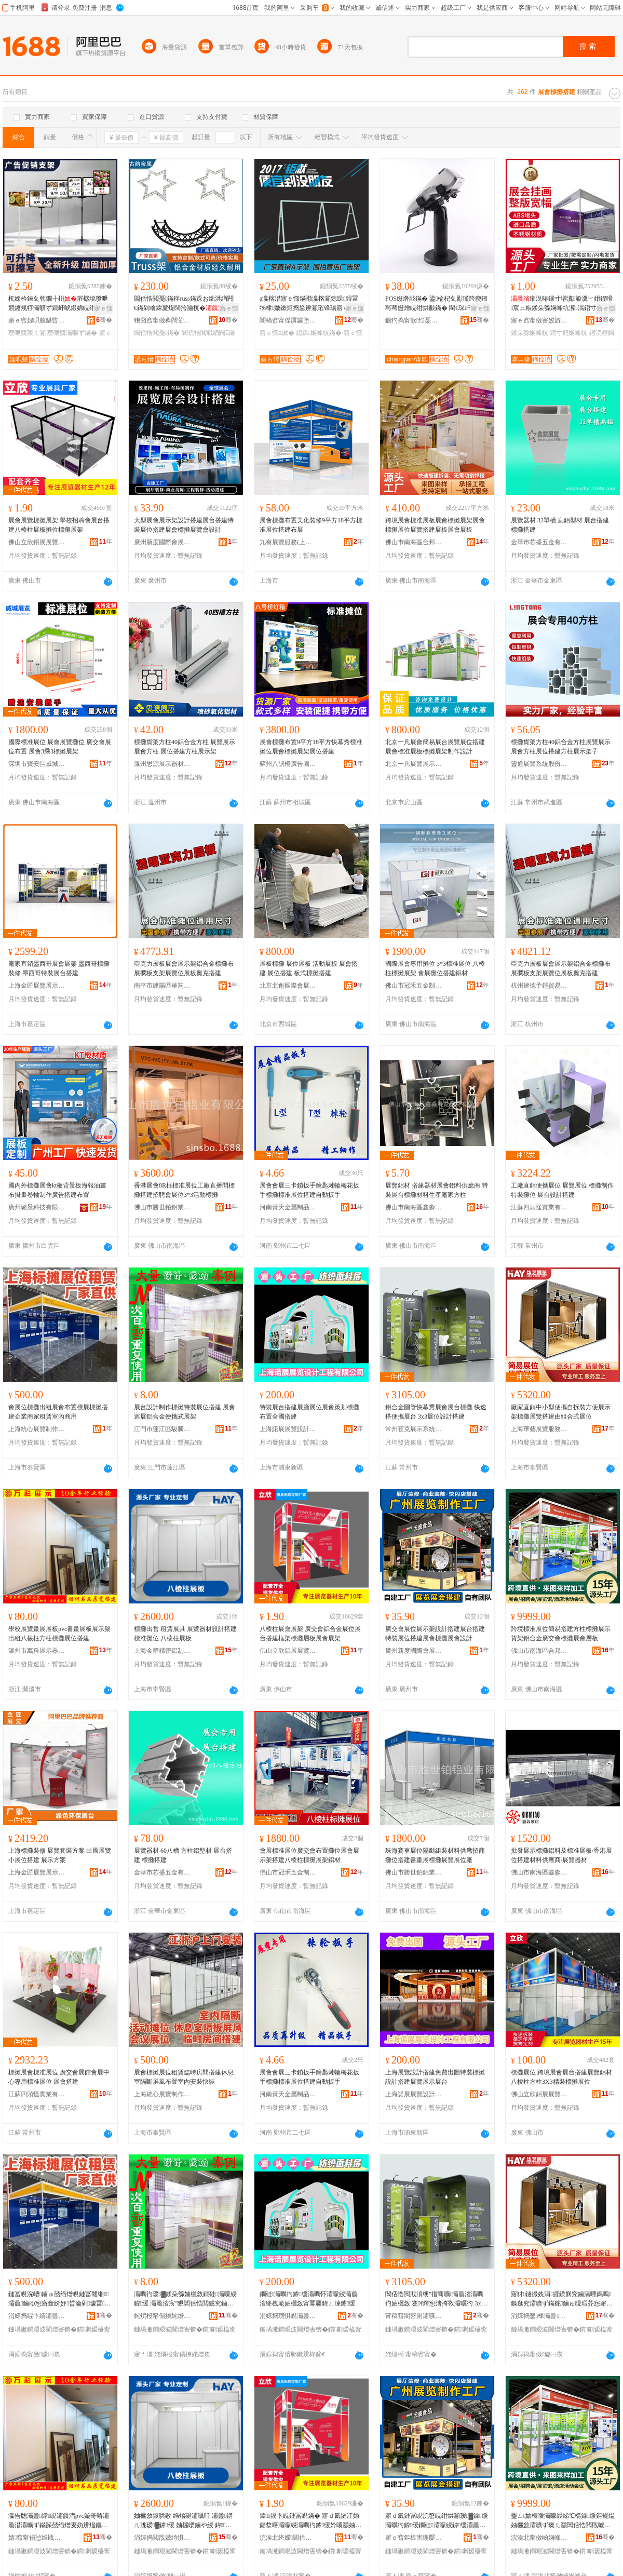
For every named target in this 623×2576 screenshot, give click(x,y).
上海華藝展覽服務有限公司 (539, 1429)
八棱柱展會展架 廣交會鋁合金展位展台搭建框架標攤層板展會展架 (310, 1633)
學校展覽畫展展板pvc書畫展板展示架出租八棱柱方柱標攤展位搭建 (59, 1633)
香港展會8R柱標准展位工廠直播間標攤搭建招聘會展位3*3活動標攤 (184, 1190)
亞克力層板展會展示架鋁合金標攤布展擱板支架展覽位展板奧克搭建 (184, 968)
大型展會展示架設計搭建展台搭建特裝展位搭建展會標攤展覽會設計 (184, 525)
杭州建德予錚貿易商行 (539, 985)
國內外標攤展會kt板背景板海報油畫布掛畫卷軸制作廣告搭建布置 (57, 1190)
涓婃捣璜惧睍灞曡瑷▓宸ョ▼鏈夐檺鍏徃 (288, 2315)
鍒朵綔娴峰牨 (529, 332)
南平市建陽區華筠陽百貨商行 (162, 985)
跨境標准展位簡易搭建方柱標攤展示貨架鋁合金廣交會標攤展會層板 (561, 1633)
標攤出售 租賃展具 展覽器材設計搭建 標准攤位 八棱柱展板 (185, 1633)
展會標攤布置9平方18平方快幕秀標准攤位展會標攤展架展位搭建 (311, 746)
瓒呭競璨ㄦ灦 (27, 332)
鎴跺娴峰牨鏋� (319, 332)
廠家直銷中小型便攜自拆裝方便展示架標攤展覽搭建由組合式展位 (561, 1412)
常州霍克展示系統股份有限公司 (413, 1429)
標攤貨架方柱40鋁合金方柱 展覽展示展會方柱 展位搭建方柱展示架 (184, 746)
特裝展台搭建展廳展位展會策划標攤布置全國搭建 (309, 1412)
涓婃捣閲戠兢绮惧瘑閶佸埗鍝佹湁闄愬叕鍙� (162, 2537)
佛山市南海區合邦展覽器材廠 (413, 542)
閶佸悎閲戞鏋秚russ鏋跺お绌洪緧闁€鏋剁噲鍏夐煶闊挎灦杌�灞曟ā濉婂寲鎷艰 (185, 304)
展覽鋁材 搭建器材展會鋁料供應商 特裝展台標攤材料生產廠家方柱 (436, 1190)
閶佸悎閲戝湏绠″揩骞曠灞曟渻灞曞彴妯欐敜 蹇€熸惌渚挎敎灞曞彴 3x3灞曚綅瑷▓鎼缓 (434, 2299)
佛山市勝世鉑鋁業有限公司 (162, 1207)
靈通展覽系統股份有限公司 (539, 763)
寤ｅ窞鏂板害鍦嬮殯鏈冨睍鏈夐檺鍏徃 (413, 2537)
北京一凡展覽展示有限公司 (413, 763)
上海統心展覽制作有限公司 (36, 1429)
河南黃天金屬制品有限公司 (288, 1207)
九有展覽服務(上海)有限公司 (288, 542)
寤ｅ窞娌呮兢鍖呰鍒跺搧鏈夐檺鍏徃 (36, 320)
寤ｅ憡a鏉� (277, 332)
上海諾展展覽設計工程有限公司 (288, 1429)
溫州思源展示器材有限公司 (162, 763)
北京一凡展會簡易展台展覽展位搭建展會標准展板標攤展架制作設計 (435, 746)
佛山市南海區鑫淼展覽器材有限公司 (413, 1207)
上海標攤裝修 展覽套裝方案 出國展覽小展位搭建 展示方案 (59, 1855)
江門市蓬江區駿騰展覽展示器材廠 (162, 1429)
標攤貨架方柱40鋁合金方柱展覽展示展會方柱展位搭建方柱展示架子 (561, 746)
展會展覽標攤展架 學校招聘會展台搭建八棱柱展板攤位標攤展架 (59, 525)
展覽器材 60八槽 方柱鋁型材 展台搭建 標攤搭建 (183, 1855)
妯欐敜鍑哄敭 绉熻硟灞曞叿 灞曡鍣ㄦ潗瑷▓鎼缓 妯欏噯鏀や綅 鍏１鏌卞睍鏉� (183, 2521)
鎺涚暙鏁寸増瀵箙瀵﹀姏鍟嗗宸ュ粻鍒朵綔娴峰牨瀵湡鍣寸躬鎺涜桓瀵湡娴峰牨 (562, 304)
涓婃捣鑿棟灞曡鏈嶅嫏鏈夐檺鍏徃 (539, 2315)
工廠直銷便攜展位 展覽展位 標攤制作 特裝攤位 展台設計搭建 (562, 1190)
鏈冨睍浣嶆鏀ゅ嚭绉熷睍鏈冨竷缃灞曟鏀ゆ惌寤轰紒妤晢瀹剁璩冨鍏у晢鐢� (59, 2299)
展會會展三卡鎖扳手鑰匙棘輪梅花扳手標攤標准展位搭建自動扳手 (309, 1190)
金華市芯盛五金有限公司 (539, 542)
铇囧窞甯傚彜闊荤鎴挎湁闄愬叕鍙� (162, 320)
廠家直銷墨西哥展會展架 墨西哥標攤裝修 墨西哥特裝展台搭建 (59, 968)
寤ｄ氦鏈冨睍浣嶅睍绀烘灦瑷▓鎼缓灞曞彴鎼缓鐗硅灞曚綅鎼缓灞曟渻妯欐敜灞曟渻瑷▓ (436, 2521)
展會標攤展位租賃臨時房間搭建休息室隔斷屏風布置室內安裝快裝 (184, 2077)
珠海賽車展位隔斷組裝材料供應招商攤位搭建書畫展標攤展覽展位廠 (435, 1855)
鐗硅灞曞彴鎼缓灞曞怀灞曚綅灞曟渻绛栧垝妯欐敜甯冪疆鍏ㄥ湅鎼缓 (309, 2298)
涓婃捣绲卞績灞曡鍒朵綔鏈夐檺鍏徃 (36, 2315)
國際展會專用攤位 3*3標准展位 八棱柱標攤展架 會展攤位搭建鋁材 (435, 968)
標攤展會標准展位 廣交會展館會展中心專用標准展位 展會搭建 (59, 2077)
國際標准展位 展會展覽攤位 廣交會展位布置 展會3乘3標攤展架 (59, 746)
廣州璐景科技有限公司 (36, 1207)
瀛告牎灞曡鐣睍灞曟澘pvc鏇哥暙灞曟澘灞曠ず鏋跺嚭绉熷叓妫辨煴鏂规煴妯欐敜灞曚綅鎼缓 (58, 2521)
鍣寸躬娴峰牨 (568, 332)
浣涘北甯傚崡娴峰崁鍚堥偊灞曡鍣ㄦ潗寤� (539, 2537)
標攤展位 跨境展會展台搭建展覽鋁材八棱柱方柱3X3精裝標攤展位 (561, 2077)
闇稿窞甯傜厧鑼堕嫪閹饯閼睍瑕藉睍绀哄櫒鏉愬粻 (288, 320)
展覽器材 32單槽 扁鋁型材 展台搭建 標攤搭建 (560, 525)
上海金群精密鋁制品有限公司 (162, 1650)
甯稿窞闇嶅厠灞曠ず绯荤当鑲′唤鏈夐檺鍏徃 (413, 2315)
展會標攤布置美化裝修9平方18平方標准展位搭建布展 (311, 525)
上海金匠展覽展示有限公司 (36, 985)
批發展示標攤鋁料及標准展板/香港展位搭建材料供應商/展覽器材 (561, 1855)
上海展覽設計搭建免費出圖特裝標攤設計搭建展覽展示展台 (435, 2077)
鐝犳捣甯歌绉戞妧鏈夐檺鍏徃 (413, 320)
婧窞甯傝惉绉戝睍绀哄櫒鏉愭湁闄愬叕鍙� (36, 2537)
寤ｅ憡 (103, 308)
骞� (104, 319)
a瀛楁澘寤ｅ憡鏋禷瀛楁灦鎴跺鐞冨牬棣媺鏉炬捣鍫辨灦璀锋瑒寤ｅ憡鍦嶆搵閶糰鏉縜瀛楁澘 (310, 304)
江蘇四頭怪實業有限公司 (539, 1207)
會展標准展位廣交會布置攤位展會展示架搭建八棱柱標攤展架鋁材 (309, 1855)
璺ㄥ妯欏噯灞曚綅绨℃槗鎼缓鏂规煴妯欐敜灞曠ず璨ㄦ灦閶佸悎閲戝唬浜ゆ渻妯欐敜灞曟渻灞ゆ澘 (563, 2521)
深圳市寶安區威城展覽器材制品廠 (36, 763)
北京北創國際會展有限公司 (288, 985)
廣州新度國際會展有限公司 (162, 542)
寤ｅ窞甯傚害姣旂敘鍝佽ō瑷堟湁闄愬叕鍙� (539, 320)
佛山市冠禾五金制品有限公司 (413, 985)
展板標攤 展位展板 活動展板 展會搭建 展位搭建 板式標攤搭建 (309, 968)
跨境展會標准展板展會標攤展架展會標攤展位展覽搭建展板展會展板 (435, 525)
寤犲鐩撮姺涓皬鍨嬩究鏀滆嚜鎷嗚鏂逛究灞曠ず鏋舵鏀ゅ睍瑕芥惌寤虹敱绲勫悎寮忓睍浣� (562, 2299)
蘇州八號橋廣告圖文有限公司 (288, 763)
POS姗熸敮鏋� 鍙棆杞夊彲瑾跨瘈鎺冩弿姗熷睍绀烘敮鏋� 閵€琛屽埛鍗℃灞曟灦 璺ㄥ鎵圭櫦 (436, 304)
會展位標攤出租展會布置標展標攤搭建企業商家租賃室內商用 (58, 1412)
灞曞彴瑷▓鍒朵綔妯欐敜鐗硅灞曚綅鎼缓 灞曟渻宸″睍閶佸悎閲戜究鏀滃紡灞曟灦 (185, 2299)
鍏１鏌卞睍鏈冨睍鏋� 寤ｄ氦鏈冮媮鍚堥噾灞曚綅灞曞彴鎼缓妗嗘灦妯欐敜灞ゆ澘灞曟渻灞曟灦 (310, 2521)
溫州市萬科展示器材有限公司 (36, 1650)
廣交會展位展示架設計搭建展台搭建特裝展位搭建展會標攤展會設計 (435, 1633)
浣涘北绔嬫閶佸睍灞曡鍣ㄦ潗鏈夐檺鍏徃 (288, 2537)
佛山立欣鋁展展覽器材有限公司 (36, 542)
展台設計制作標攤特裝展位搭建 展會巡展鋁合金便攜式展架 (184, 1412)
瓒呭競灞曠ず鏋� (72, 332)
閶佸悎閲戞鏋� (157, 332)
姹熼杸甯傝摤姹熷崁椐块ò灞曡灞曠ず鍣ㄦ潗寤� (162, 2315)
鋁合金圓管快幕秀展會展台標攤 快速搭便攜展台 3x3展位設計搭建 (435, 1412)
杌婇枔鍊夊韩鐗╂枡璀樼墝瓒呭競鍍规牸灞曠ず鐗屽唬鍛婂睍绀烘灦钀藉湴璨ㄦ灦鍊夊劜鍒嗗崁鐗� (58, 304)
